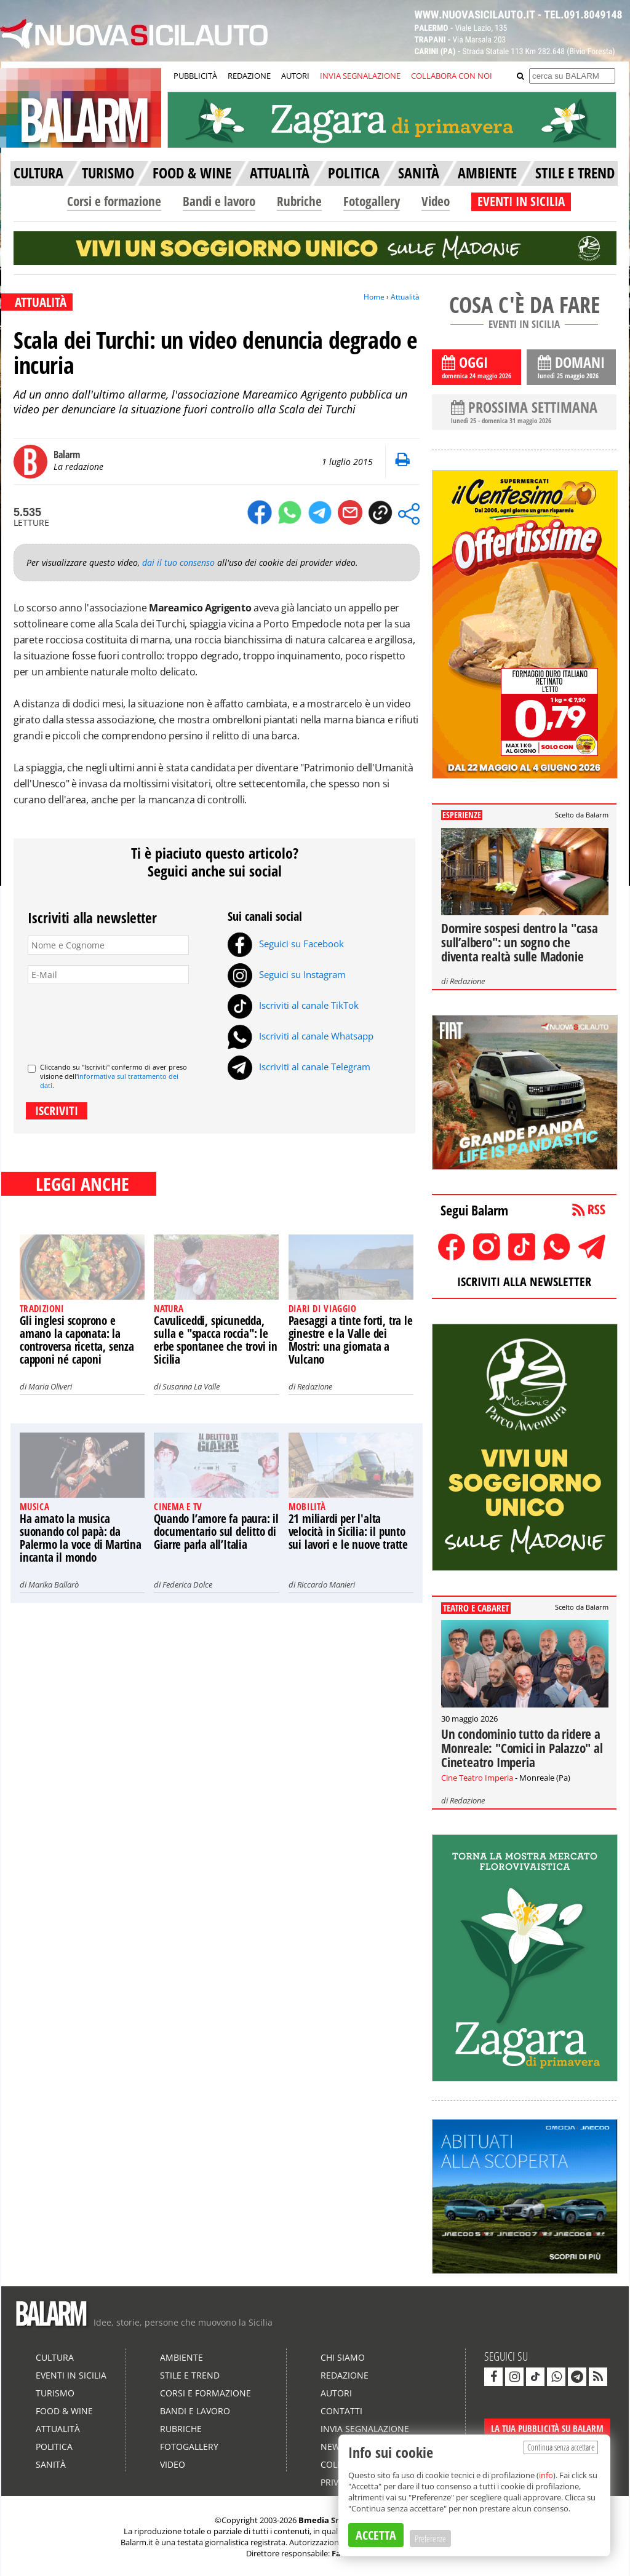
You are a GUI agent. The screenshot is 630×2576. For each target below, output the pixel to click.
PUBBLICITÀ (195, 75)
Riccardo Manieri (326, 1584)
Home (374, 297)
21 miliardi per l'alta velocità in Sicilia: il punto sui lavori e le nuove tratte (348, 1531)
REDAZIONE (249, 75)
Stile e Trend (190, 2375)
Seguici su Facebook (286, 943)
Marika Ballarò (53, 1584)
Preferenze (430, 2538)
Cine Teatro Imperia (477, 1777)
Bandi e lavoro (219, 201)
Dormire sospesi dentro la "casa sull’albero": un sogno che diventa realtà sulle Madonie (519, 942)
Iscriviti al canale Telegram (299, 1066)
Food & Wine (64, 2411)
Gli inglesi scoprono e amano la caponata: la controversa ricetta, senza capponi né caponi (77, 1340)
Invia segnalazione (365, 2429)
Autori (336, 2393)
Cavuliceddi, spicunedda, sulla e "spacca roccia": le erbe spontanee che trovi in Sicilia (215, 1340)
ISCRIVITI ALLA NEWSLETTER (524, 1281)
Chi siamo (343, 2357)
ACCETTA (376, 2535)
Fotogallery (371, 201)
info (546, 2475)
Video (435, 201)
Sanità (51, 2464)
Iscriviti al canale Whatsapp (300, 1036)
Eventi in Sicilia (71, 2375)
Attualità (405, 297)
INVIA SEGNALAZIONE (360, 75)
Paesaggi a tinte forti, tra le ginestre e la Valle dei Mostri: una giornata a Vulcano (351, 1340)
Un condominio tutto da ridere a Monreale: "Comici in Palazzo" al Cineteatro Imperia (522, 1748)
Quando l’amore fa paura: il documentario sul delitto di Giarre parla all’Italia (216, 1531)
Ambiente (181, 2357)
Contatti (341, 2411)
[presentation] (121, 1019)
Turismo (55, 2393)
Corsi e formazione (114, 201)
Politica (54, 2446)
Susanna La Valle (191, 1386)
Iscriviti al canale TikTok (293, 1005)
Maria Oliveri (50, 1386)
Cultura (55, 2357)
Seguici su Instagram (287, 974)
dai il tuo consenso (178, 562)
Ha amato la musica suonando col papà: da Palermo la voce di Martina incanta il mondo (81, 1538)
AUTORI (295, 75)
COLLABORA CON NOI (451, 75)
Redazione (314, 1386)
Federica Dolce (187, 1584)
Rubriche (299, 201)
